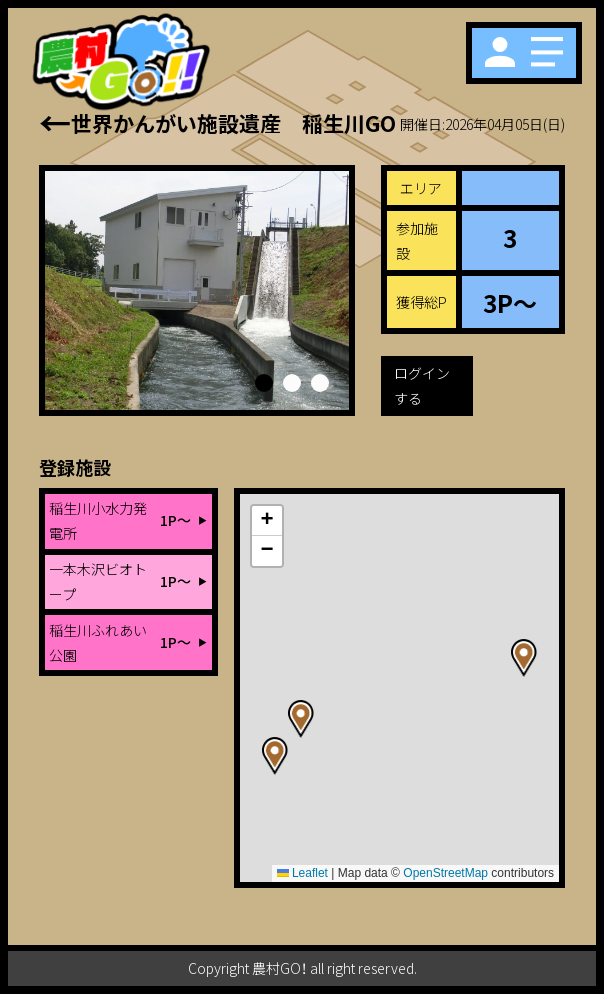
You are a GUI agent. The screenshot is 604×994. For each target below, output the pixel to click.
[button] (264, 383)
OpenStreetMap (445, 873)
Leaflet (302, 873)
